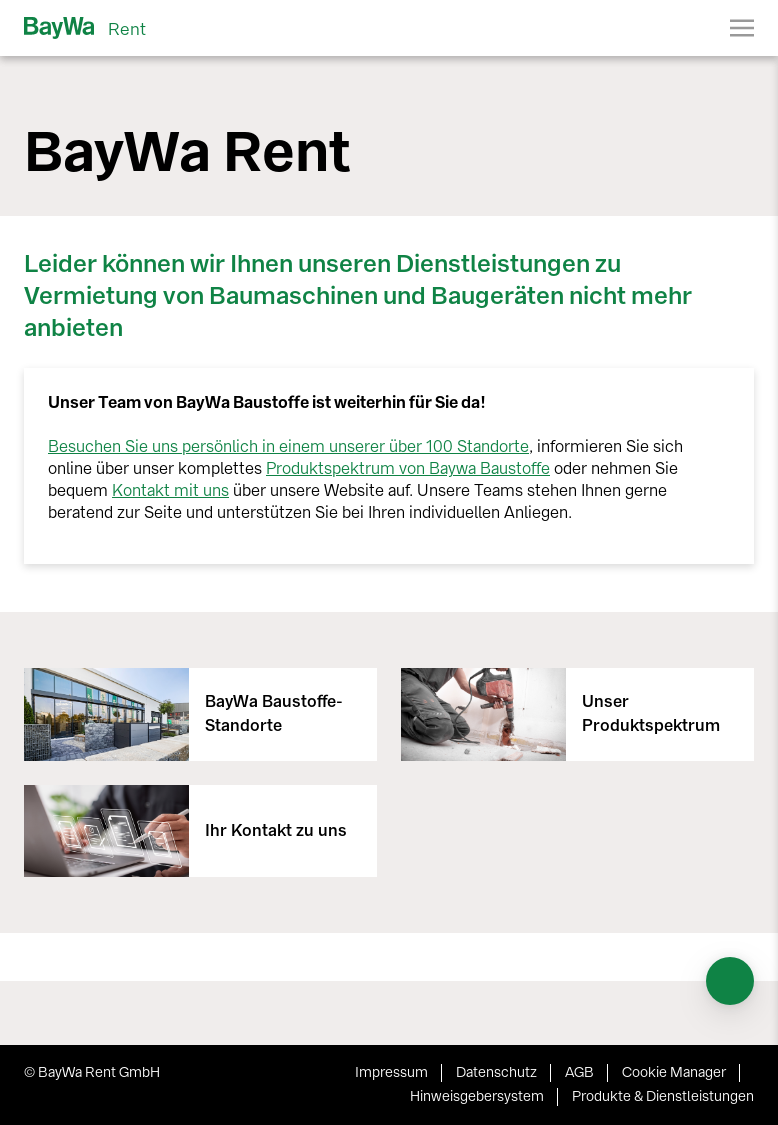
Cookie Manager (674, 1072)
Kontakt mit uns (170, 490)
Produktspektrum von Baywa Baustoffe (408, 468)
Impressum (391, 1072)
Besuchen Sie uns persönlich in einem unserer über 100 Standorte (288, 446)
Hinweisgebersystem (477, 1096)
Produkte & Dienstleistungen (663, 1096)
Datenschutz (496, 1072)
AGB (579, 1072)
